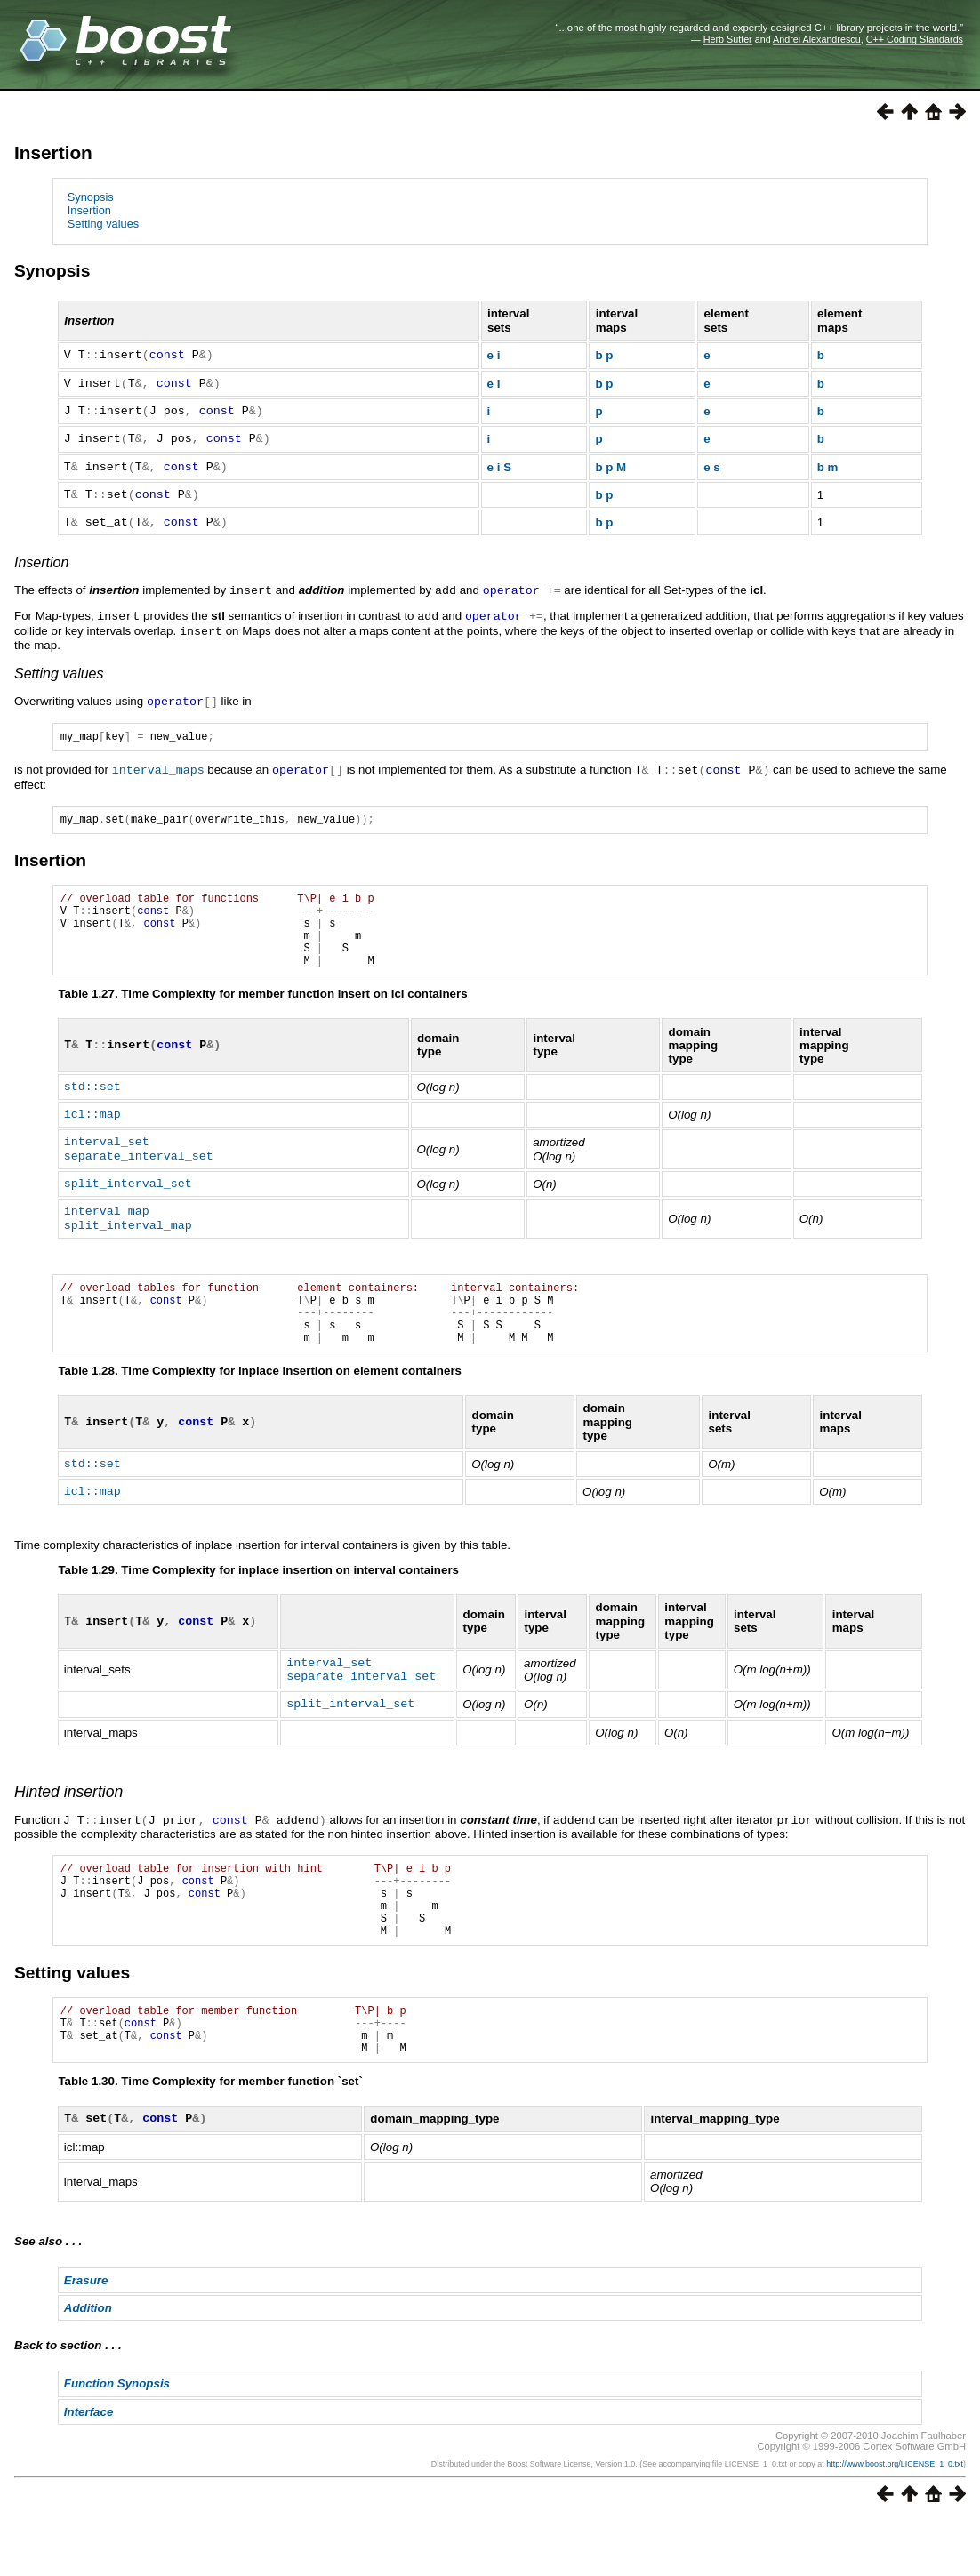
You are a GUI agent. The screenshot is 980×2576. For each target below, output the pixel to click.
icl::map (92, 1131)
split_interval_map (128, 1242)
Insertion (53, 152)
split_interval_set (128, 1200)
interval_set (106, 1159)
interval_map (106, 1228)
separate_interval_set (138, 1173)
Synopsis (91, 197)
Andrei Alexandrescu (817, 39)
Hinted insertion (68, 1822)
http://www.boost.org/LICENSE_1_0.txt (894, 2520)
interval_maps (158, 768)
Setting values (103, 223)
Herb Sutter (727, 39)
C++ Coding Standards (914, 39)
